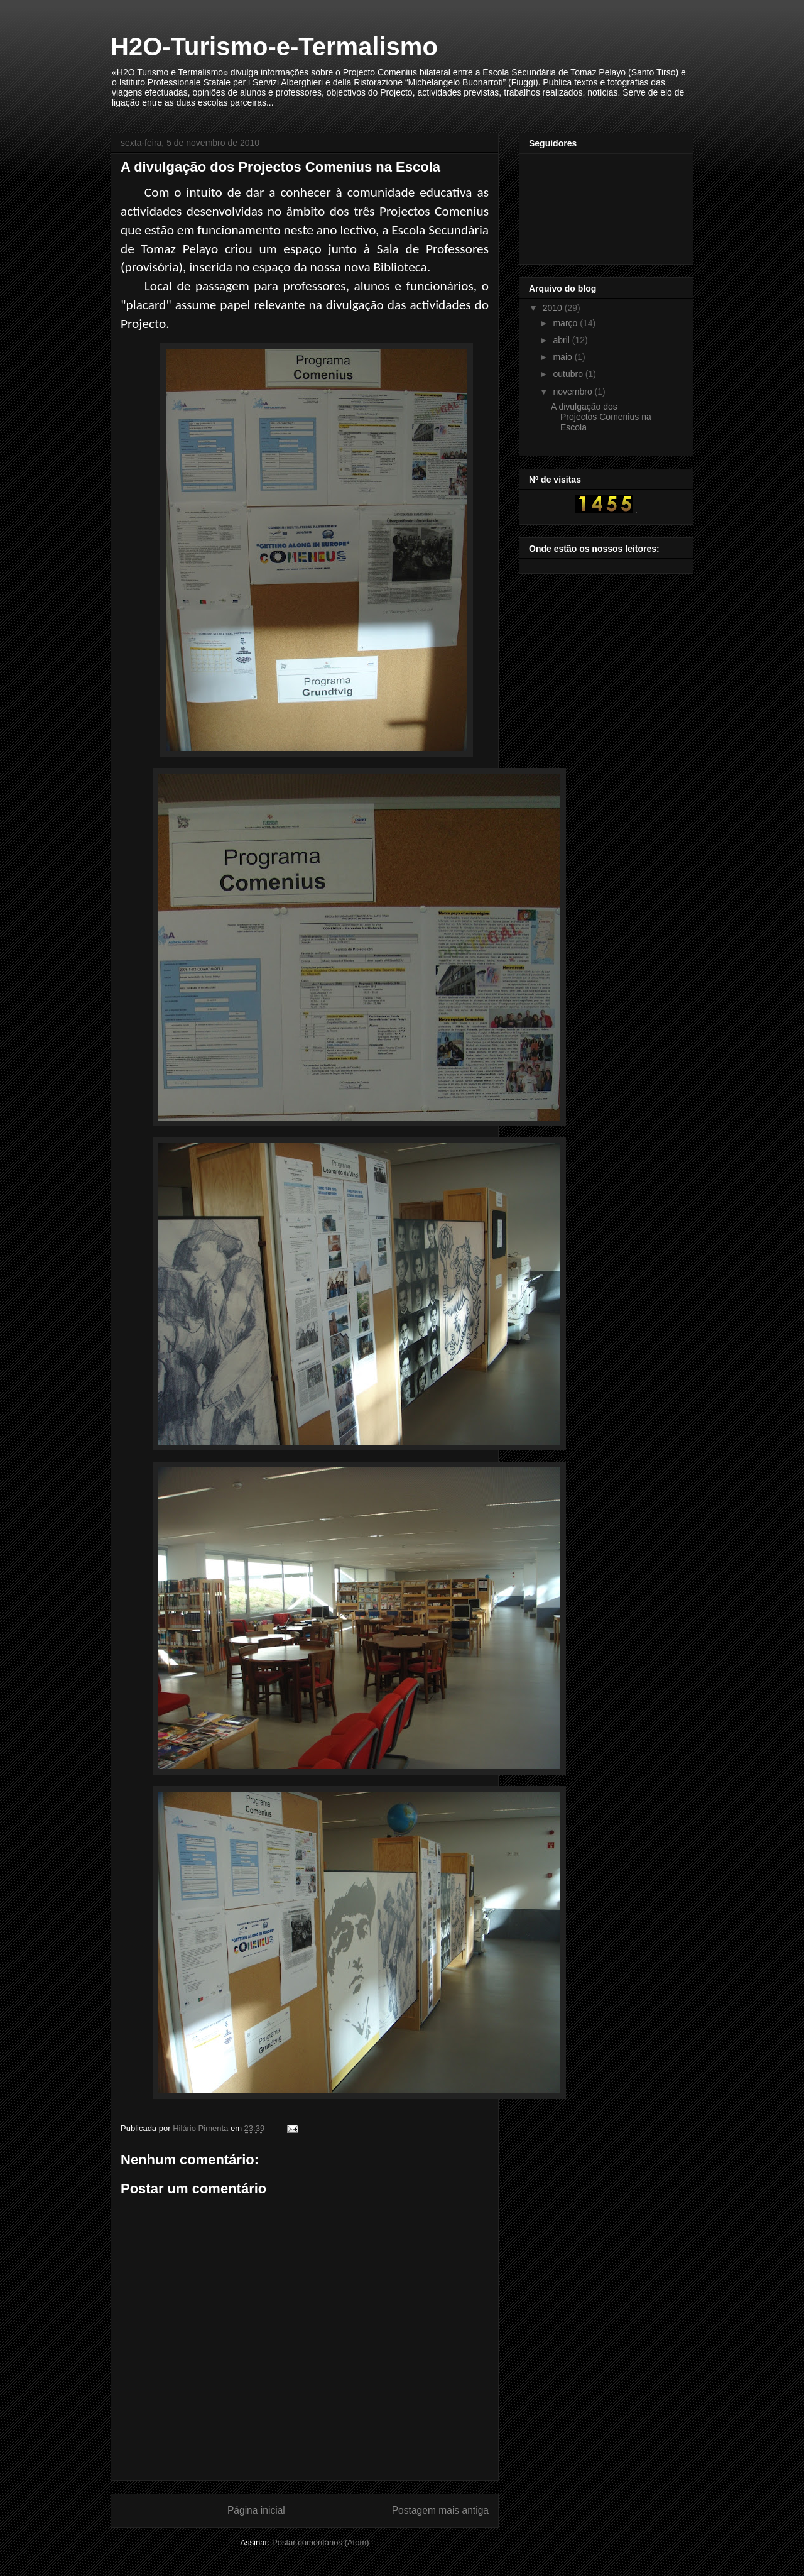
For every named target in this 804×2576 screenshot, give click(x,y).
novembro (573, 391)
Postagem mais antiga (440, 2510)
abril (562, 340)
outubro (569, 374)
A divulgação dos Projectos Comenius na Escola (601, 417)
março (566, 323)
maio (563, 357)
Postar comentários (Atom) (320, 2542)
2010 (554, 308)
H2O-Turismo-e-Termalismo (274, 46)
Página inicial (256, 2510)
